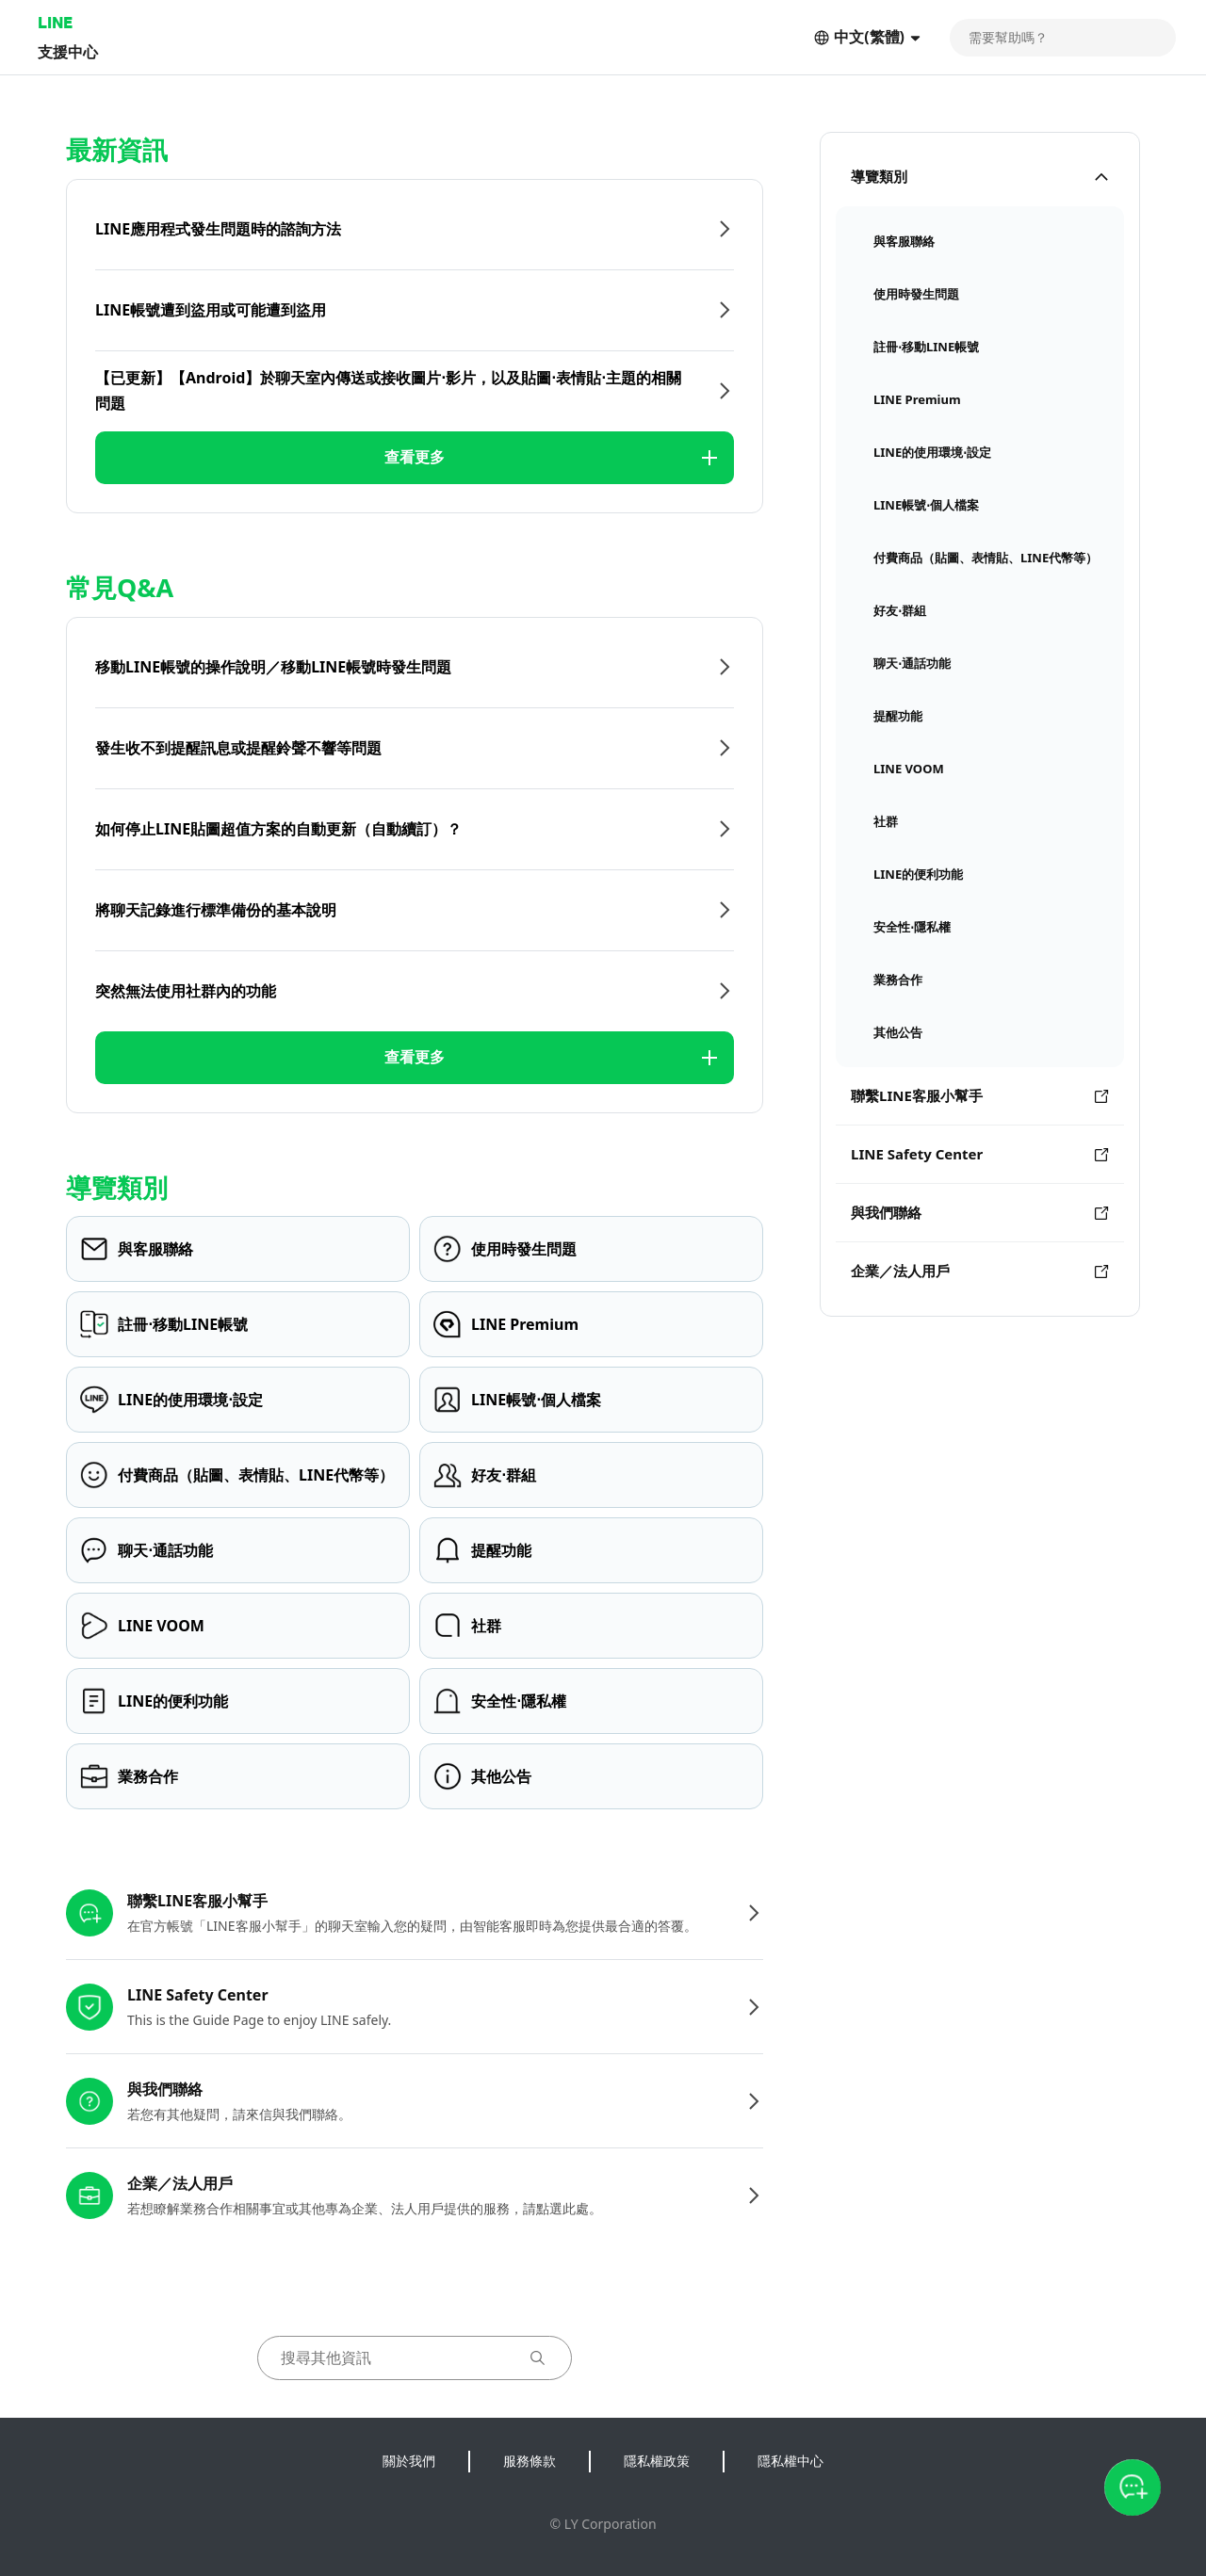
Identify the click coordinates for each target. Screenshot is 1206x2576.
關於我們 (409, 2461)
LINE (55, 22)
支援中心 (68, 51)
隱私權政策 (657, 2461)
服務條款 (529, 2461)
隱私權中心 (790, 2461)
